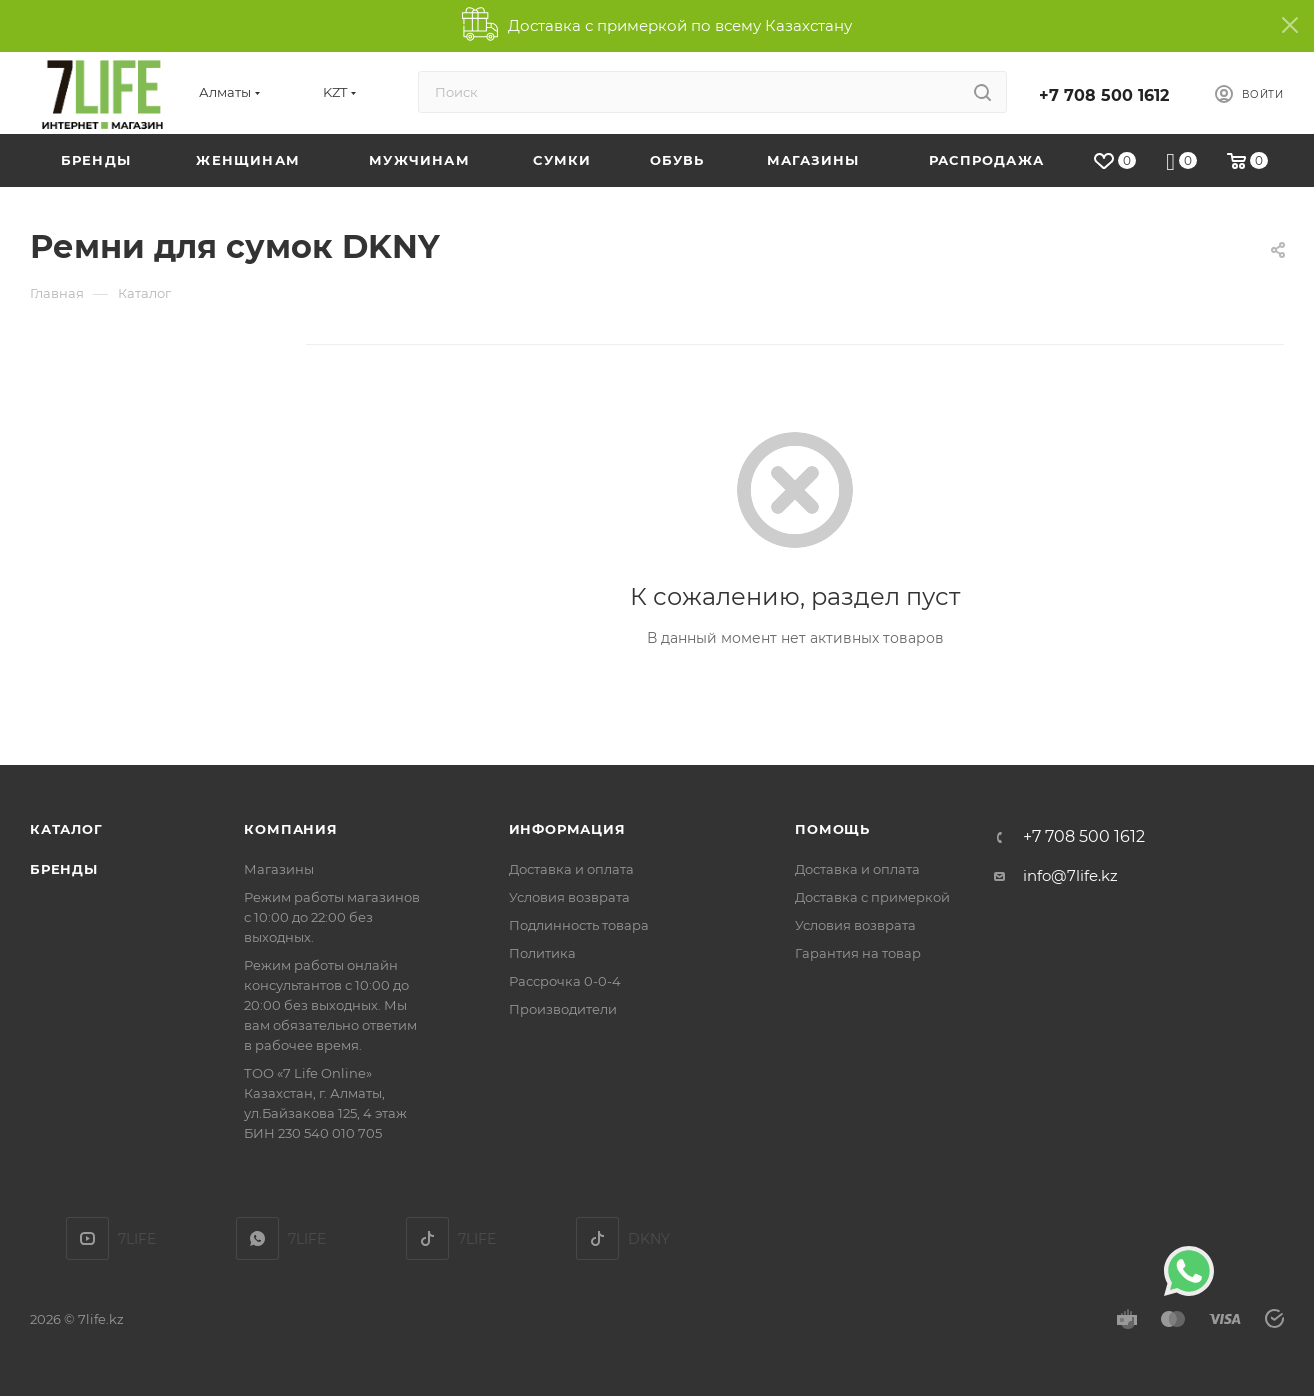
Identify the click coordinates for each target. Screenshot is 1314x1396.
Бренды (64, 869)
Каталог (66, 829)
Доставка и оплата (571, 869)
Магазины (279, 869)
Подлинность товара (579, 925)
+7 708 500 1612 (1104, 95)
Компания (290, 829)
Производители (563, 1009)
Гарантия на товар (858, 953)
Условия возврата (569, 897)
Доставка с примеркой (872, 897)
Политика (542, 953)
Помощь (832, 829)
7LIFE (257, 1238)
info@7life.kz (1070, 875)
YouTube (87, 1238)
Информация (567, 829)
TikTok (427, 1238)
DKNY (597, 1238)
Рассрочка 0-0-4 (565, 981)
